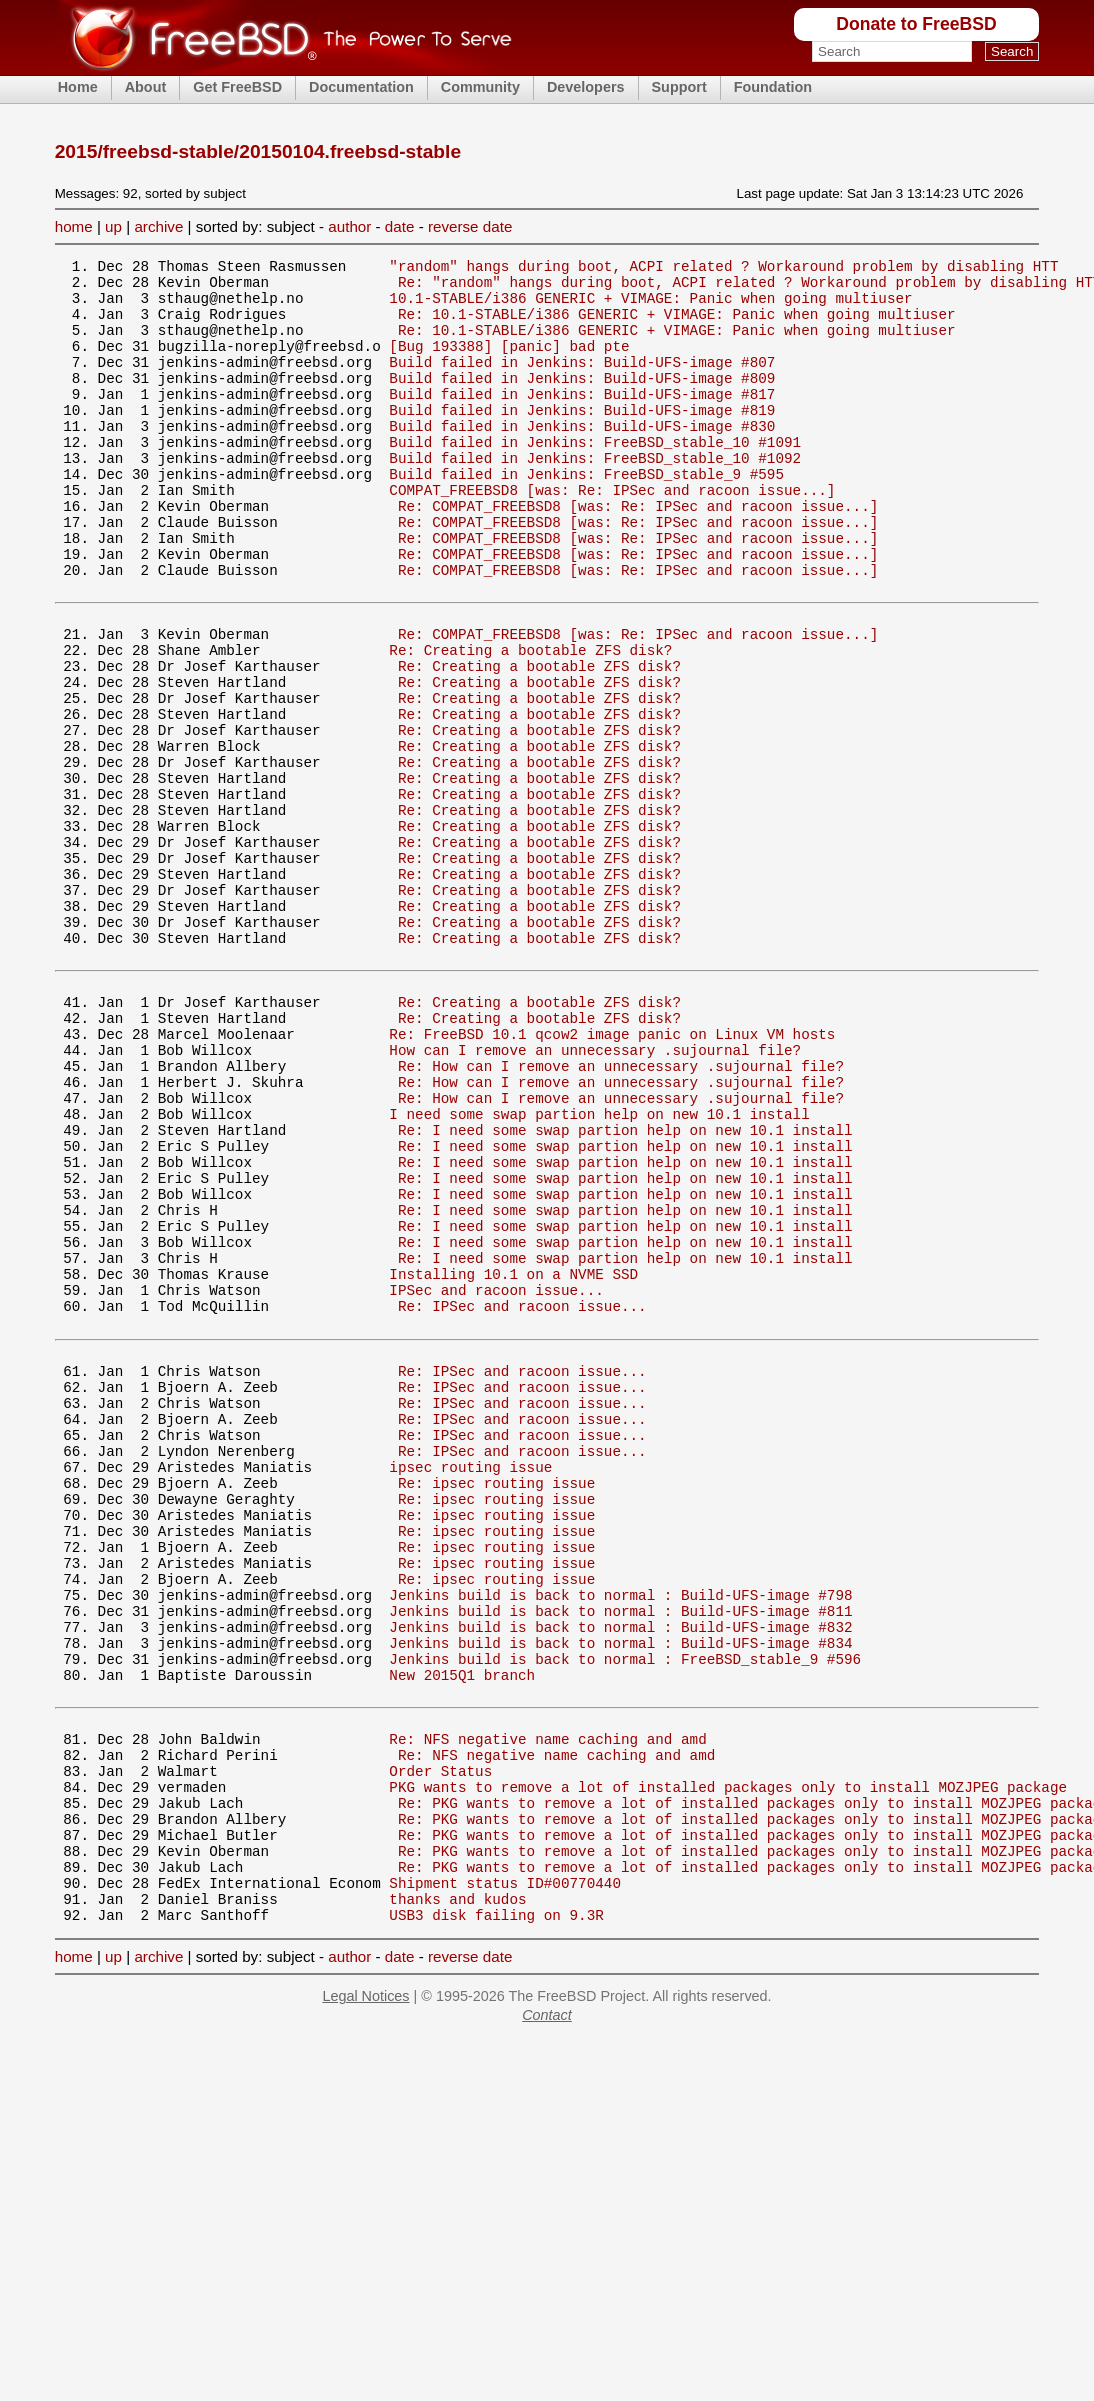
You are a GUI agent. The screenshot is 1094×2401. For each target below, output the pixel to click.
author (349, 226)
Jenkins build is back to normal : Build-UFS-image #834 (620, 1894)
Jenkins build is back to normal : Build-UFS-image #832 (620, 1875)
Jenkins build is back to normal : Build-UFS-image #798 (620, 1837)
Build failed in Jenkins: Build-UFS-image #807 (582, 382)
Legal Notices (365, 2296)
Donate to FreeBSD (916, 24)
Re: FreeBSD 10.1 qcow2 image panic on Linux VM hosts (612, 1174)
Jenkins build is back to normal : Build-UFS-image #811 (620, 1856)
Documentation (361, 87)
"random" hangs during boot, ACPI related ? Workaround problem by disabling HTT (723, 268)
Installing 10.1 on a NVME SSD (513, 1459)
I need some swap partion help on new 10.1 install (599, 1269)
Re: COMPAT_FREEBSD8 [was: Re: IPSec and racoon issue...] (638, 553)
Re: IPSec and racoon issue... (522, 1497)
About (146, 87)
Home (78, 87)
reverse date (470, 226)
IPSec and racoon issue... (496, 1478)
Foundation (773, 87)
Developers (586, 87)
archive (158, 226)
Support (679, 87)
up (113, 226)
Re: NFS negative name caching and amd (547, 2005)
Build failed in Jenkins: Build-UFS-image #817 (582, 420)
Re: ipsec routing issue (496, 1704)
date (400, 226)
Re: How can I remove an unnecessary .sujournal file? (621, 1212)
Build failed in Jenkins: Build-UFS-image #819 (582, 439)
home (74, 226)
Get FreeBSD (237, 87)
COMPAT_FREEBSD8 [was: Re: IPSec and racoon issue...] (612, 534)
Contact (547, 2315)
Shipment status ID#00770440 (505, 2176)
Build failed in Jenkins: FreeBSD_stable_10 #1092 (595, 496)
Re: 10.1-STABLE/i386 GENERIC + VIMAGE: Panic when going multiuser (677, 325)
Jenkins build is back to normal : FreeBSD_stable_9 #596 (625, 1913)
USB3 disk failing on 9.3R (496, 2214)
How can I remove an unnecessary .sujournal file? (595, 1193)
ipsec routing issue (470, 1685)
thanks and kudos (457, 2195)
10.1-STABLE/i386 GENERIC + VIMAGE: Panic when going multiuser (650, 306)
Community (480, 87)
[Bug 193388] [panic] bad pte (509, 363)
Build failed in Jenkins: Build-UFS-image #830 (582, 458)
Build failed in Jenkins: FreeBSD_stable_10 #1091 (595, 477)
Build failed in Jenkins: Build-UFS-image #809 (582, 401)
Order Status (440, 2043)
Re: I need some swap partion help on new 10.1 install (625, 1288)
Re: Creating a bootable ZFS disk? (530, 721)
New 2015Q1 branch (462, 1932)
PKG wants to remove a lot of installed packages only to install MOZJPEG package (728, 2062)
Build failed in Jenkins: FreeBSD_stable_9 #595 (586, 515)
